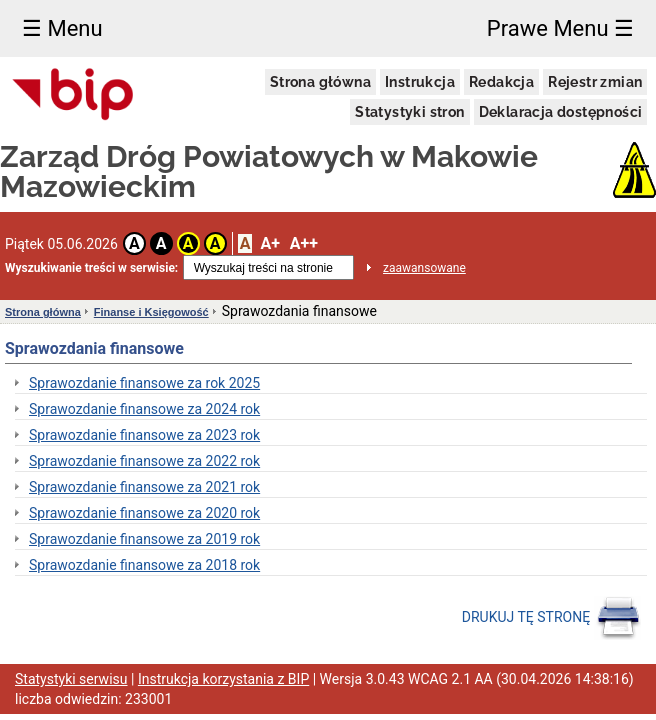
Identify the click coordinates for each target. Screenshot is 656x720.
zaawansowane (424, 268)
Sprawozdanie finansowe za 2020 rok (144, 513)
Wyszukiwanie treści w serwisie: (91, 268)
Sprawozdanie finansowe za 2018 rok (144, 565)
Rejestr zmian (595, 82)
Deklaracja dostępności (561, 112)
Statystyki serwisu (71, 679)
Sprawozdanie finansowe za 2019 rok (144, 539)
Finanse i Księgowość (151, 312)
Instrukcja (420, 82)
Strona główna (320, 82)
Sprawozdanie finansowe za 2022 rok (144, 461)
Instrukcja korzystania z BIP (223, 679)
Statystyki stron (409, 112)
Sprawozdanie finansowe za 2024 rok (144, 409)
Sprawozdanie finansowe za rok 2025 (144, 383)
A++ (304, 243)
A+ (269, 243)
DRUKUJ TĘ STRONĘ (551, 618)
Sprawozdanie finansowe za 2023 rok (144, 435)
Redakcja (501, 82)
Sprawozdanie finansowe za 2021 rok (144, 487)
